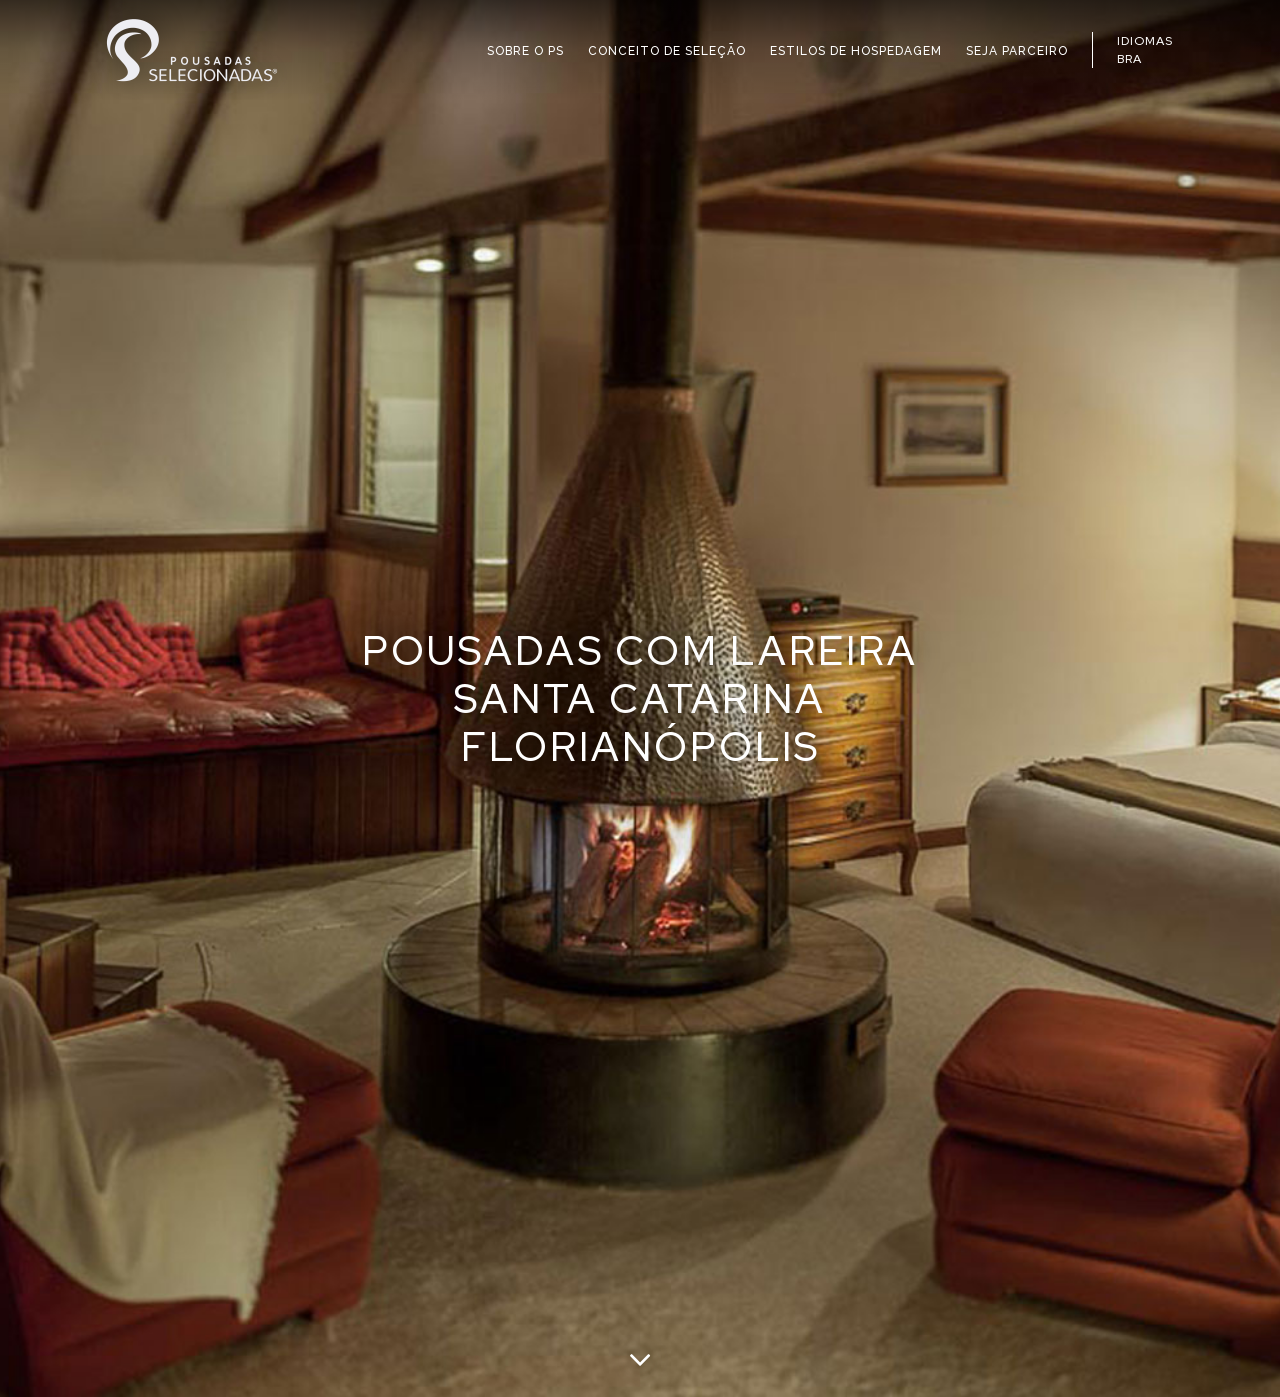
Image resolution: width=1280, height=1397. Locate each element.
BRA (1129, 59)
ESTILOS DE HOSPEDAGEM (856, 51)
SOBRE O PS (525, 51)
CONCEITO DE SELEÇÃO (667, 51)
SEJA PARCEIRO (1017, 51)
